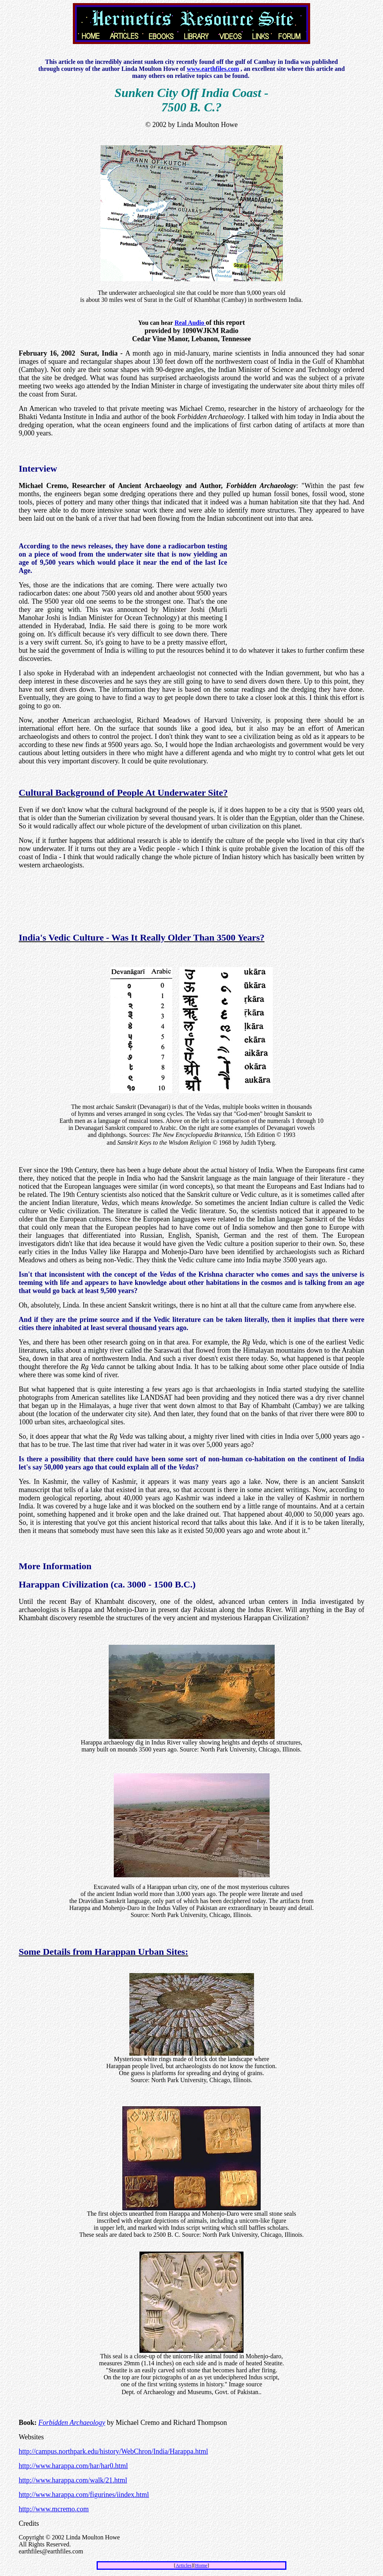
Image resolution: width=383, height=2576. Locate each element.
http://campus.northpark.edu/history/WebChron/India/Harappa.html (113, 2451)
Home (201, 2565)
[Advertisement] (192, 48)
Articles (184, 2565)
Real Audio (190, 322)
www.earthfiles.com (213, 68)
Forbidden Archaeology (72, 2422)
